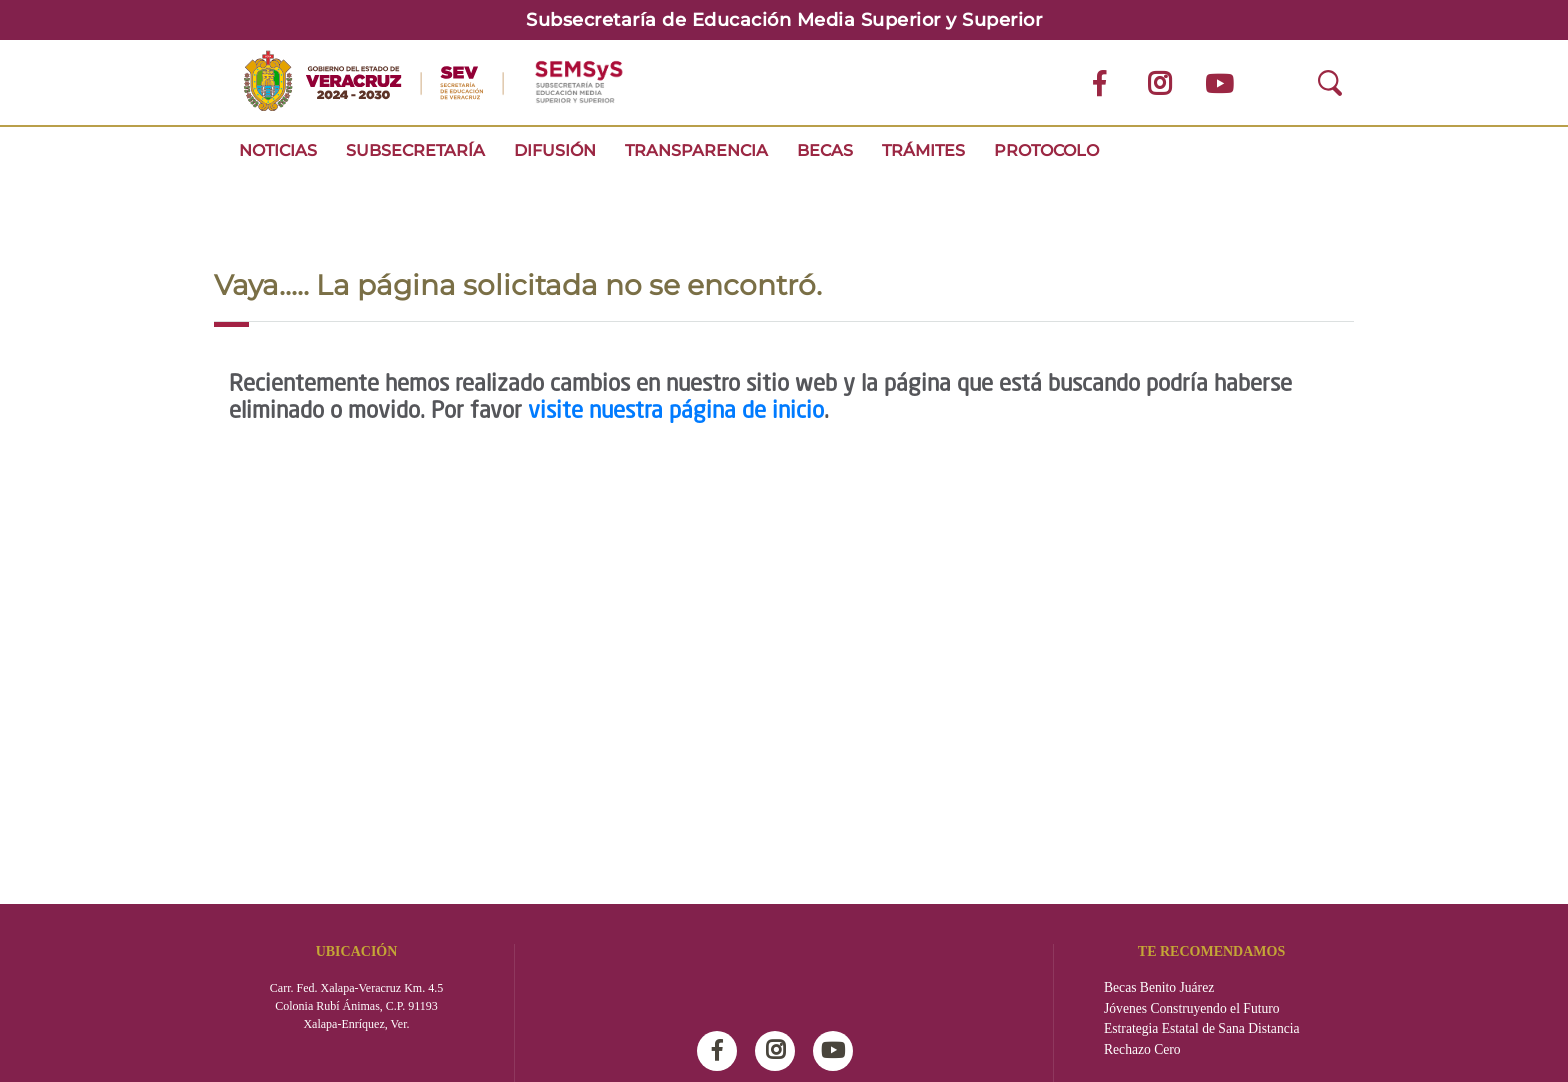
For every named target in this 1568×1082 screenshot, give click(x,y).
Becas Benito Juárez (1159, 987)
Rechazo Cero (1142, 1049)
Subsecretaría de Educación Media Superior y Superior (784, 20)
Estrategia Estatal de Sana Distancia (1202, 1028)
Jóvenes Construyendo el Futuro (1192, 1008)
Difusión (555, 150)
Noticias (278, 150)
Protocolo (1046, 150)
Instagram (780, 1051)
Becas (825, 150)
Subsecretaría (415, 150)
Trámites (923, 150)
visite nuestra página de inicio (676, 412)
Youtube (838, 1051)
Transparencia (696, 150)
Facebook (722, 1051)
